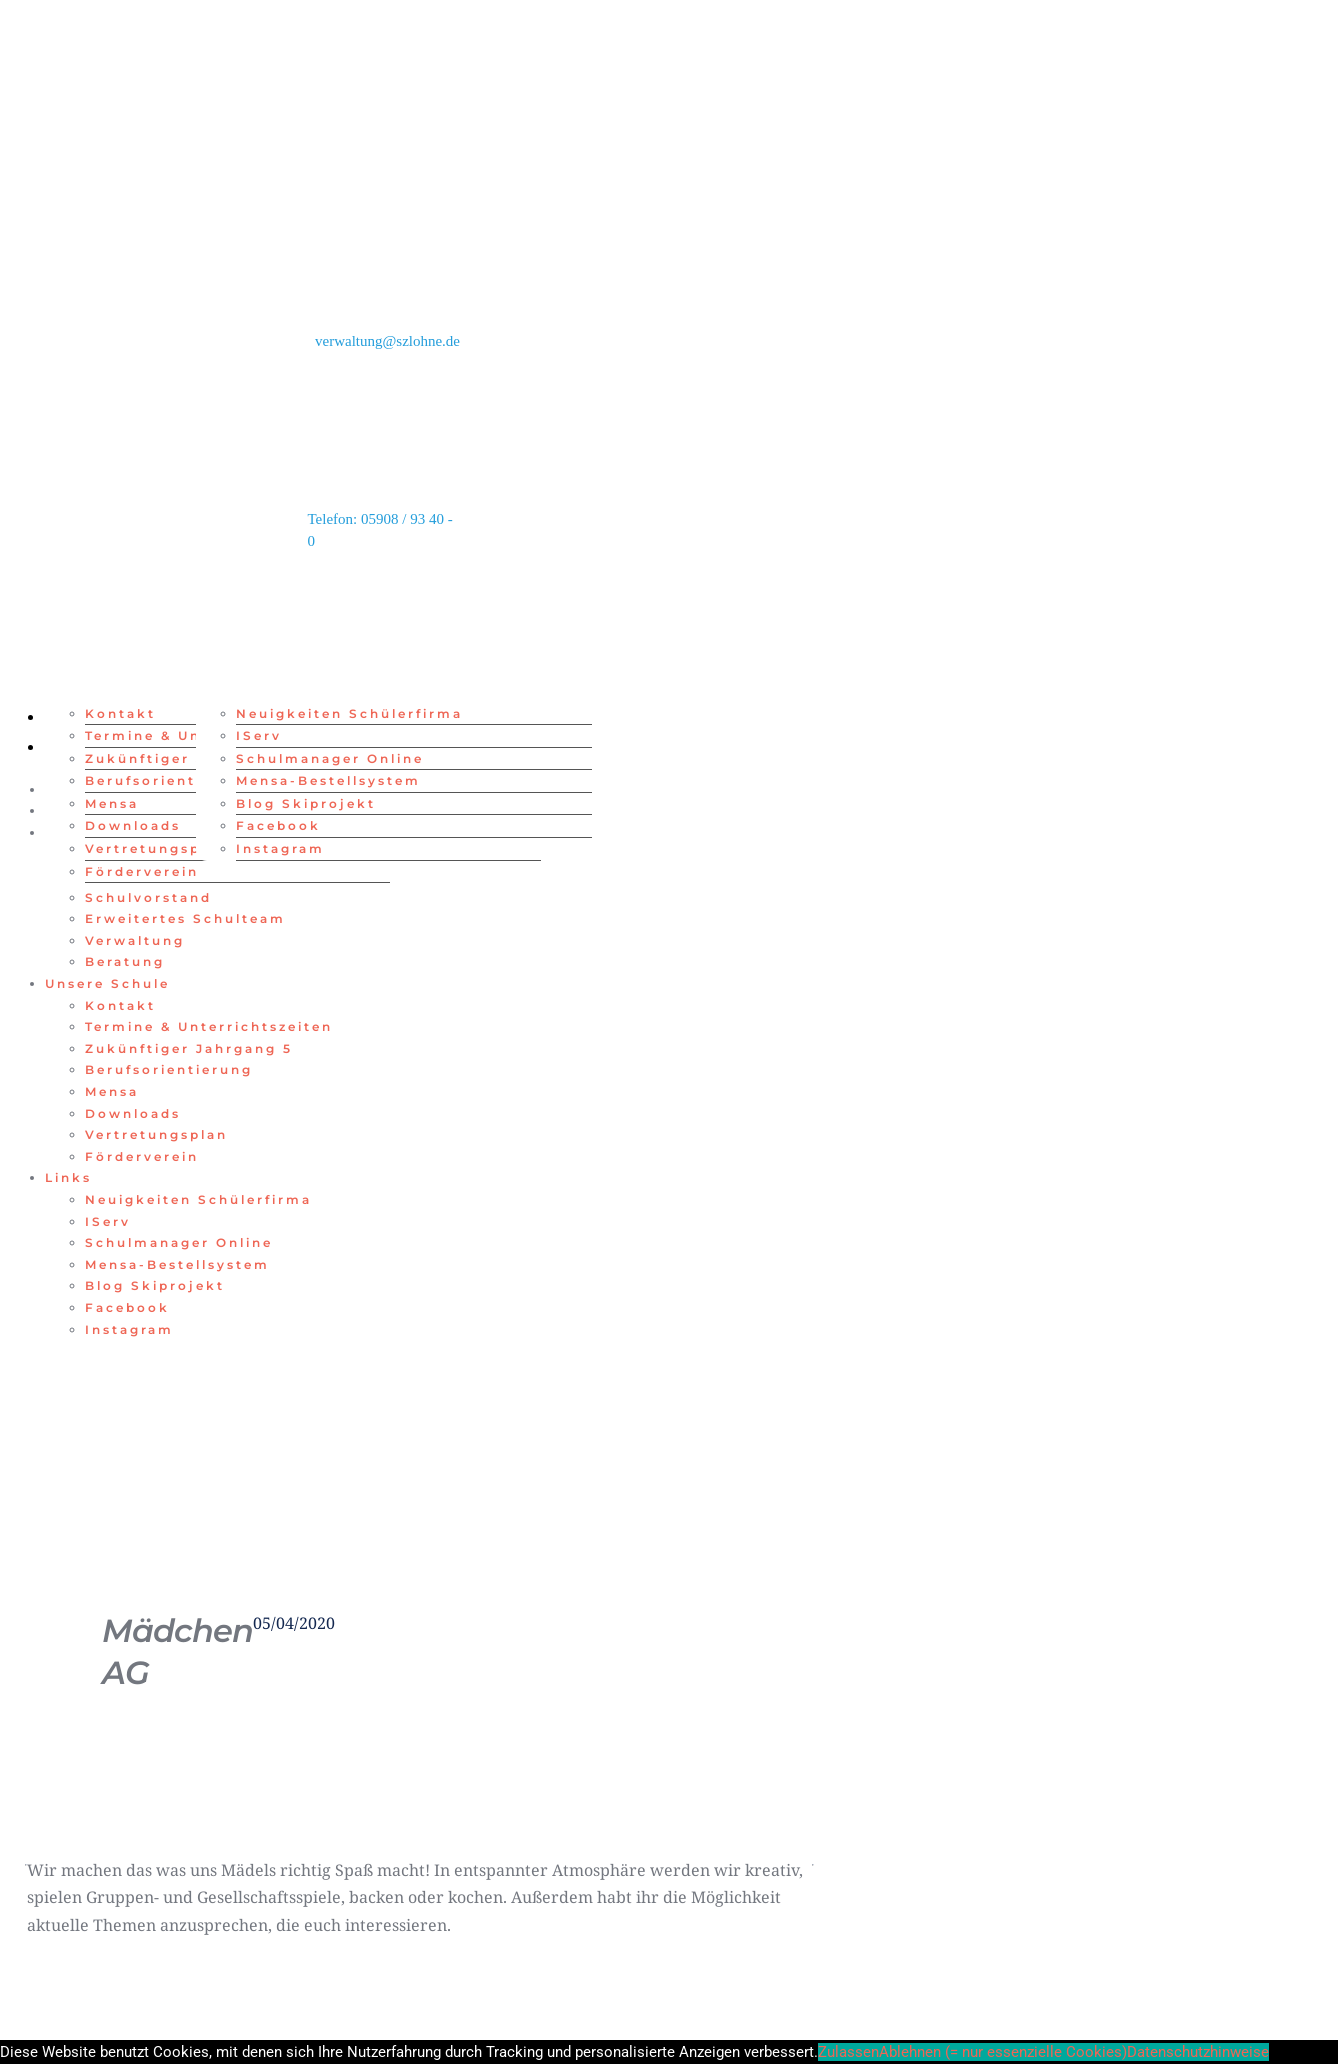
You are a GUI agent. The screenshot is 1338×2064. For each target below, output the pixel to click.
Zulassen (848, 2052)
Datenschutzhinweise (1198, 2052)
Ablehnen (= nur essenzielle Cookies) (1003, 2052)
